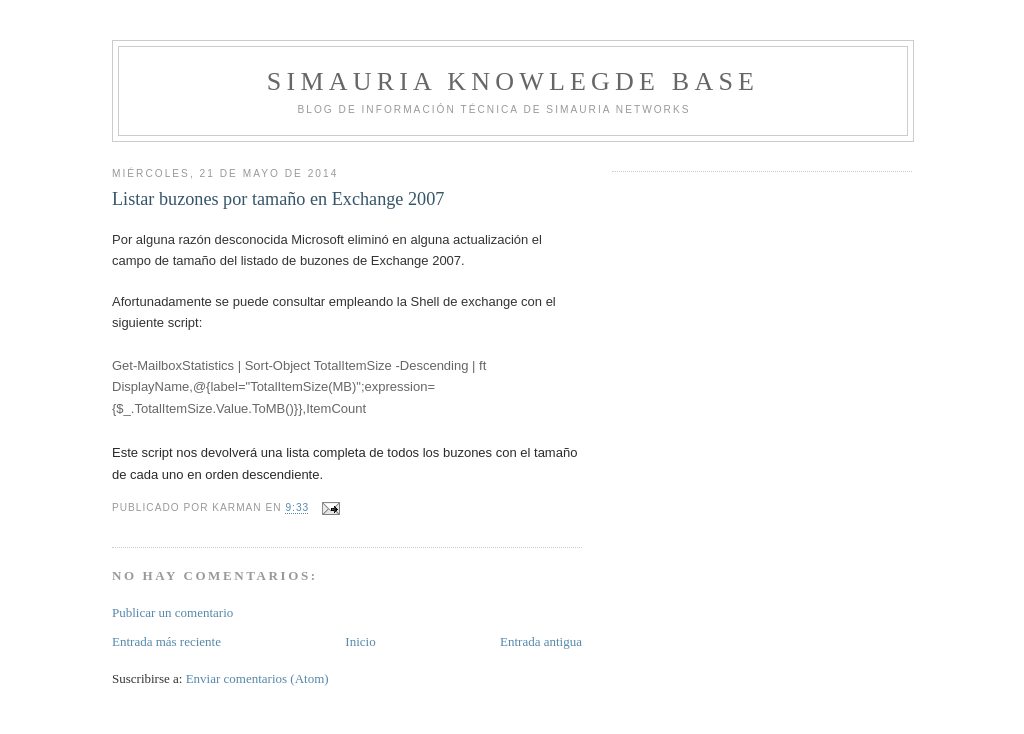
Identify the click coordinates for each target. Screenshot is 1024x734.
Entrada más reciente (166, 641)
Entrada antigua (541, 641)
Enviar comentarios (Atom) (257, 678)
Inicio (360, 641)
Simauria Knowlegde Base (513, 81)
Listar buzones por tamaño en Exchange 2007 (278, 199)
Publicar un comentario (172, 612)
